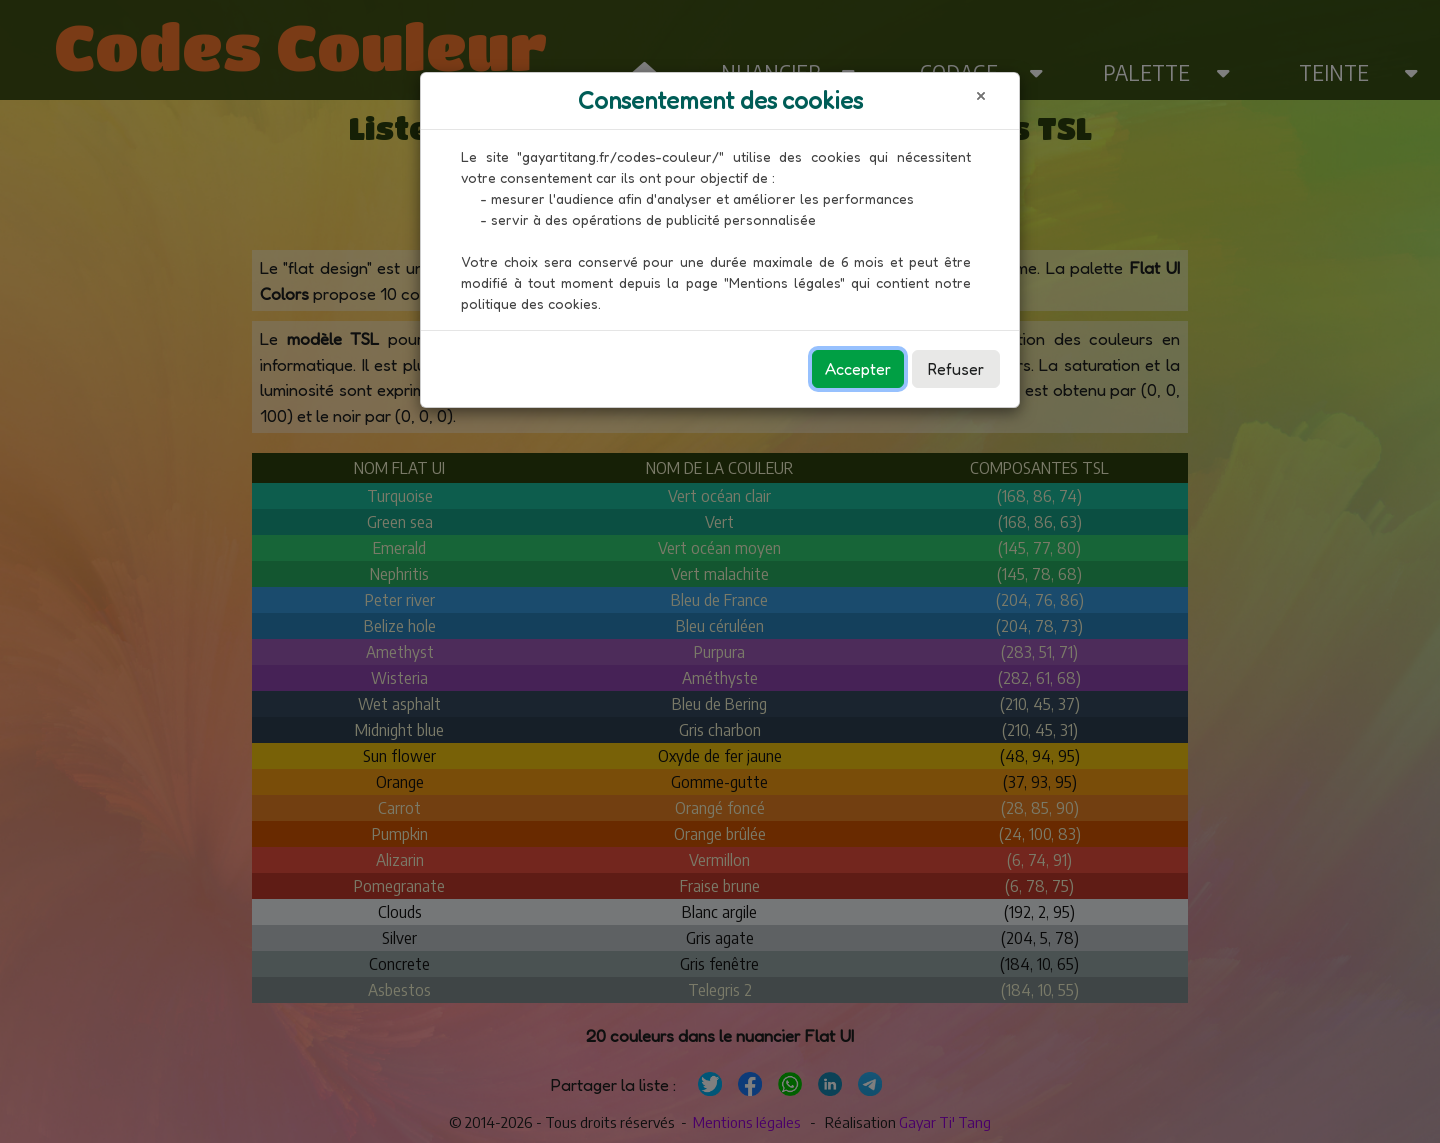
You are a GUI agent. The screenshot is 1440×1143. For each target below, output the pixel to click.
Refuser (956, 369)
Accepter (858, 369)
